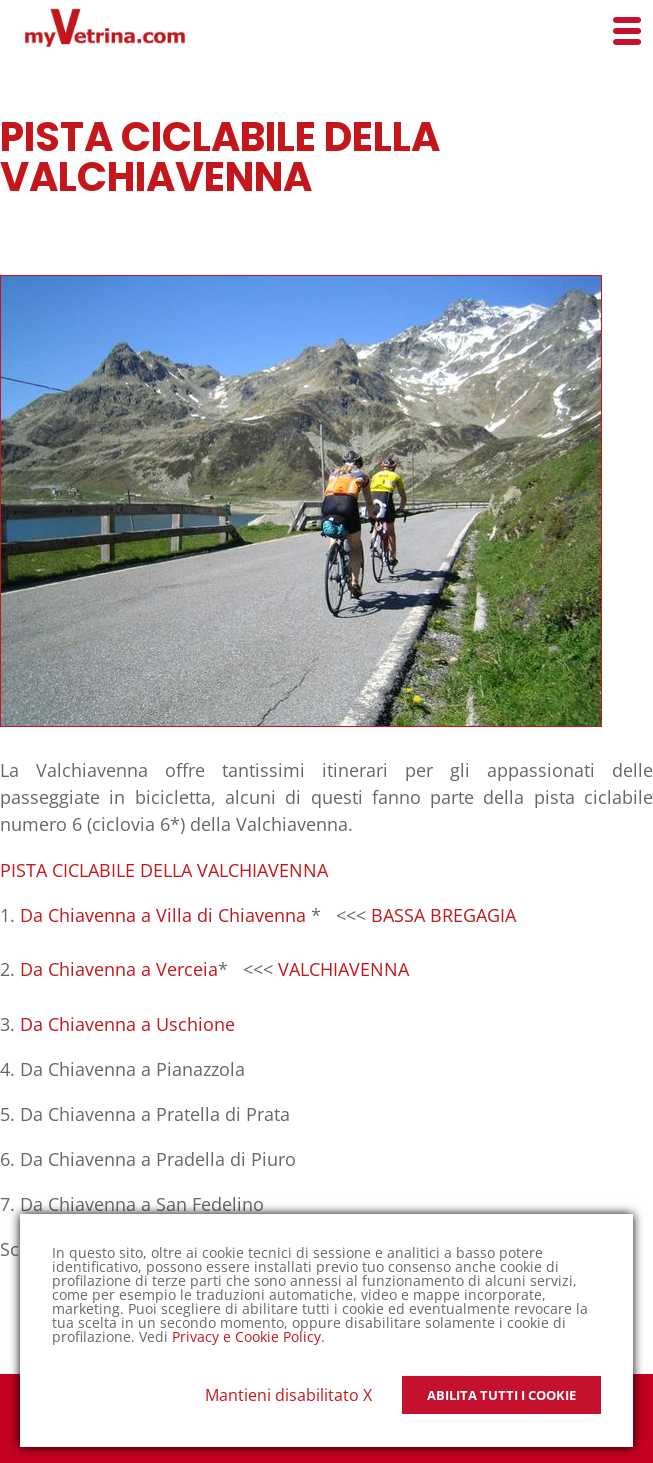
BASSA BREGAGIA (443, 915)
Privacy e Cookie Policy (246, 1336)
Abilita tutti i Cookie (501, 1395)
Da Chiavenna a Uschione (127, 1024)
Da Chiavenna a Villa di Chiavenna (163, 915)
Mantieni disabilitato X (288, 1395)
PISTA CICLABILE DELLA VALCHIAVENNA (164, 870)
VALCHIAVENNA (343, 969)
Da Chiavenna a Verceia (119, 969)
